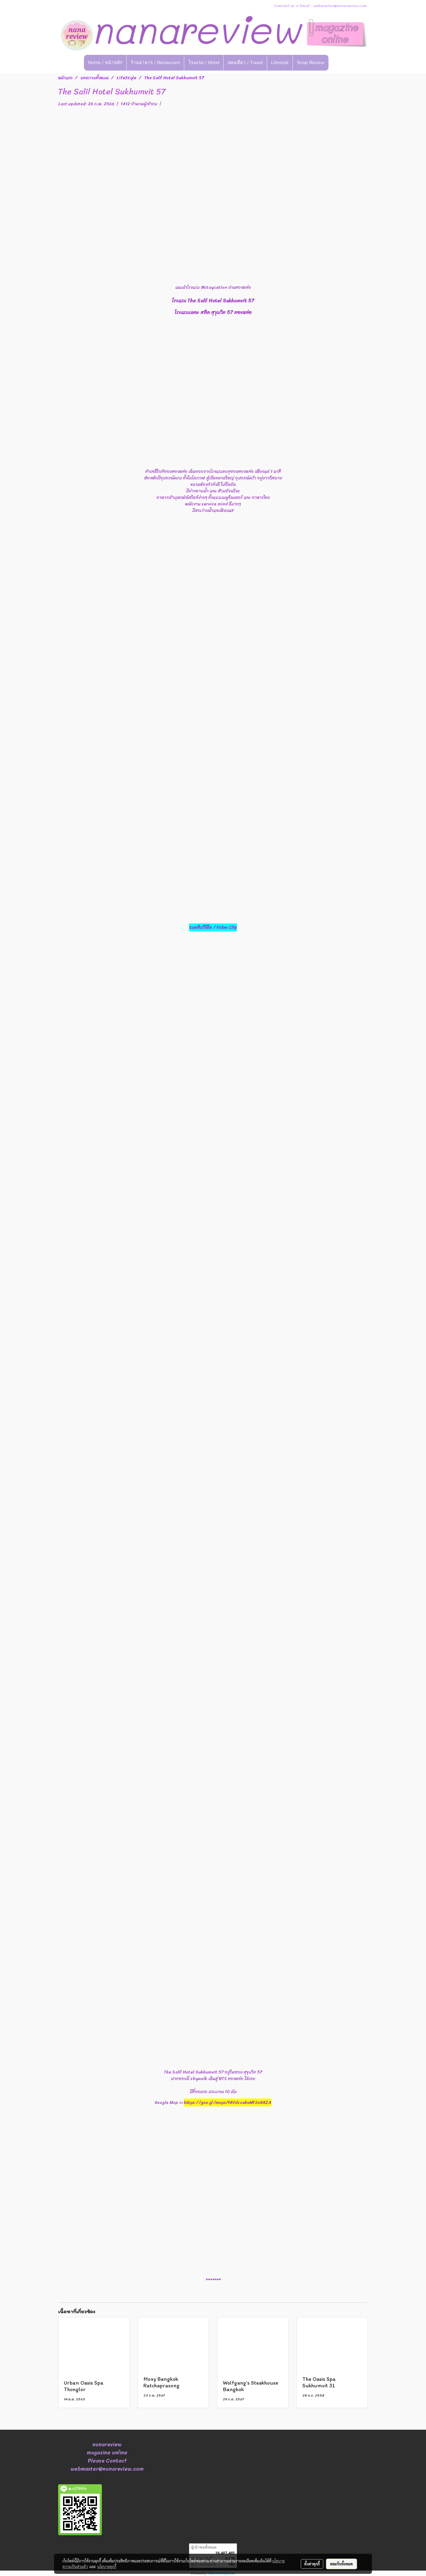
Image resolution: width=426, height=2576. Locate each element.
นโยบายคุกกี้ (106, 2566)
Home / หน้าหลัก (105, 62)
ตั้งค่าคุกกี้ (312, 2563)
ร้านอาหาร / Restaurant (155, 62)
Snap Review (310, 62)
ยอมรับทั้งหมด (341, 2563)
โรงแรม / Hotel (203, 62)
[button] (336, 63)
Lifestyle (280, 62)
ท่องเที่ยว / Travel (245, 62)
